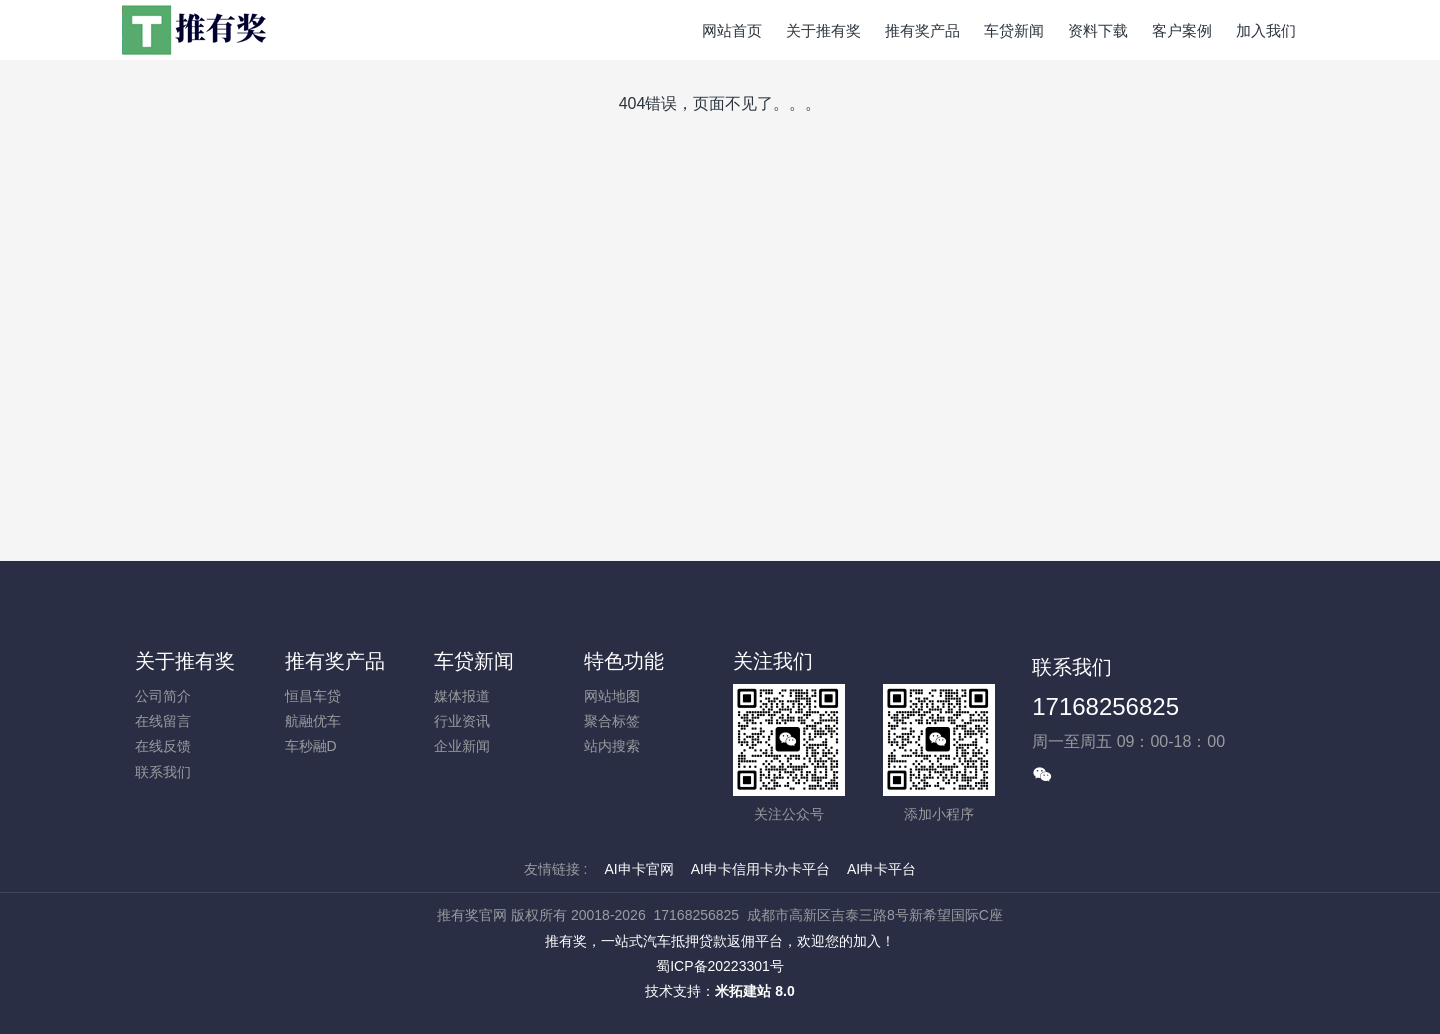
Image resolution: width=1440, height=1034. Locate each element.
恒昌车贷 (313, 696)
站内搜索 (612, 746)
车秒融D (311, 746)
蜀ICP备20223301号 (720, 966)
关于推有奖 (185, 661)
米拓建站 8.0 (754, 991)
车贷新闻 (474, 661)
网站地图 (612, 696)
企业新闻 (462, 746)
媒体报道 (462, 696)
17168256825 (1105, 706)
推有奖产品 (335, 661)
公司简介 (163, 696)
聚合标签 (612, 721)
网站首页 (732, 30)
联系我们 (163, 772)
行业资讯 (462, 721)
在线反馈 (163, 746)
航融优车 (313, 721)
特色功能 (624, 661)
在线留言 (163, 721)
